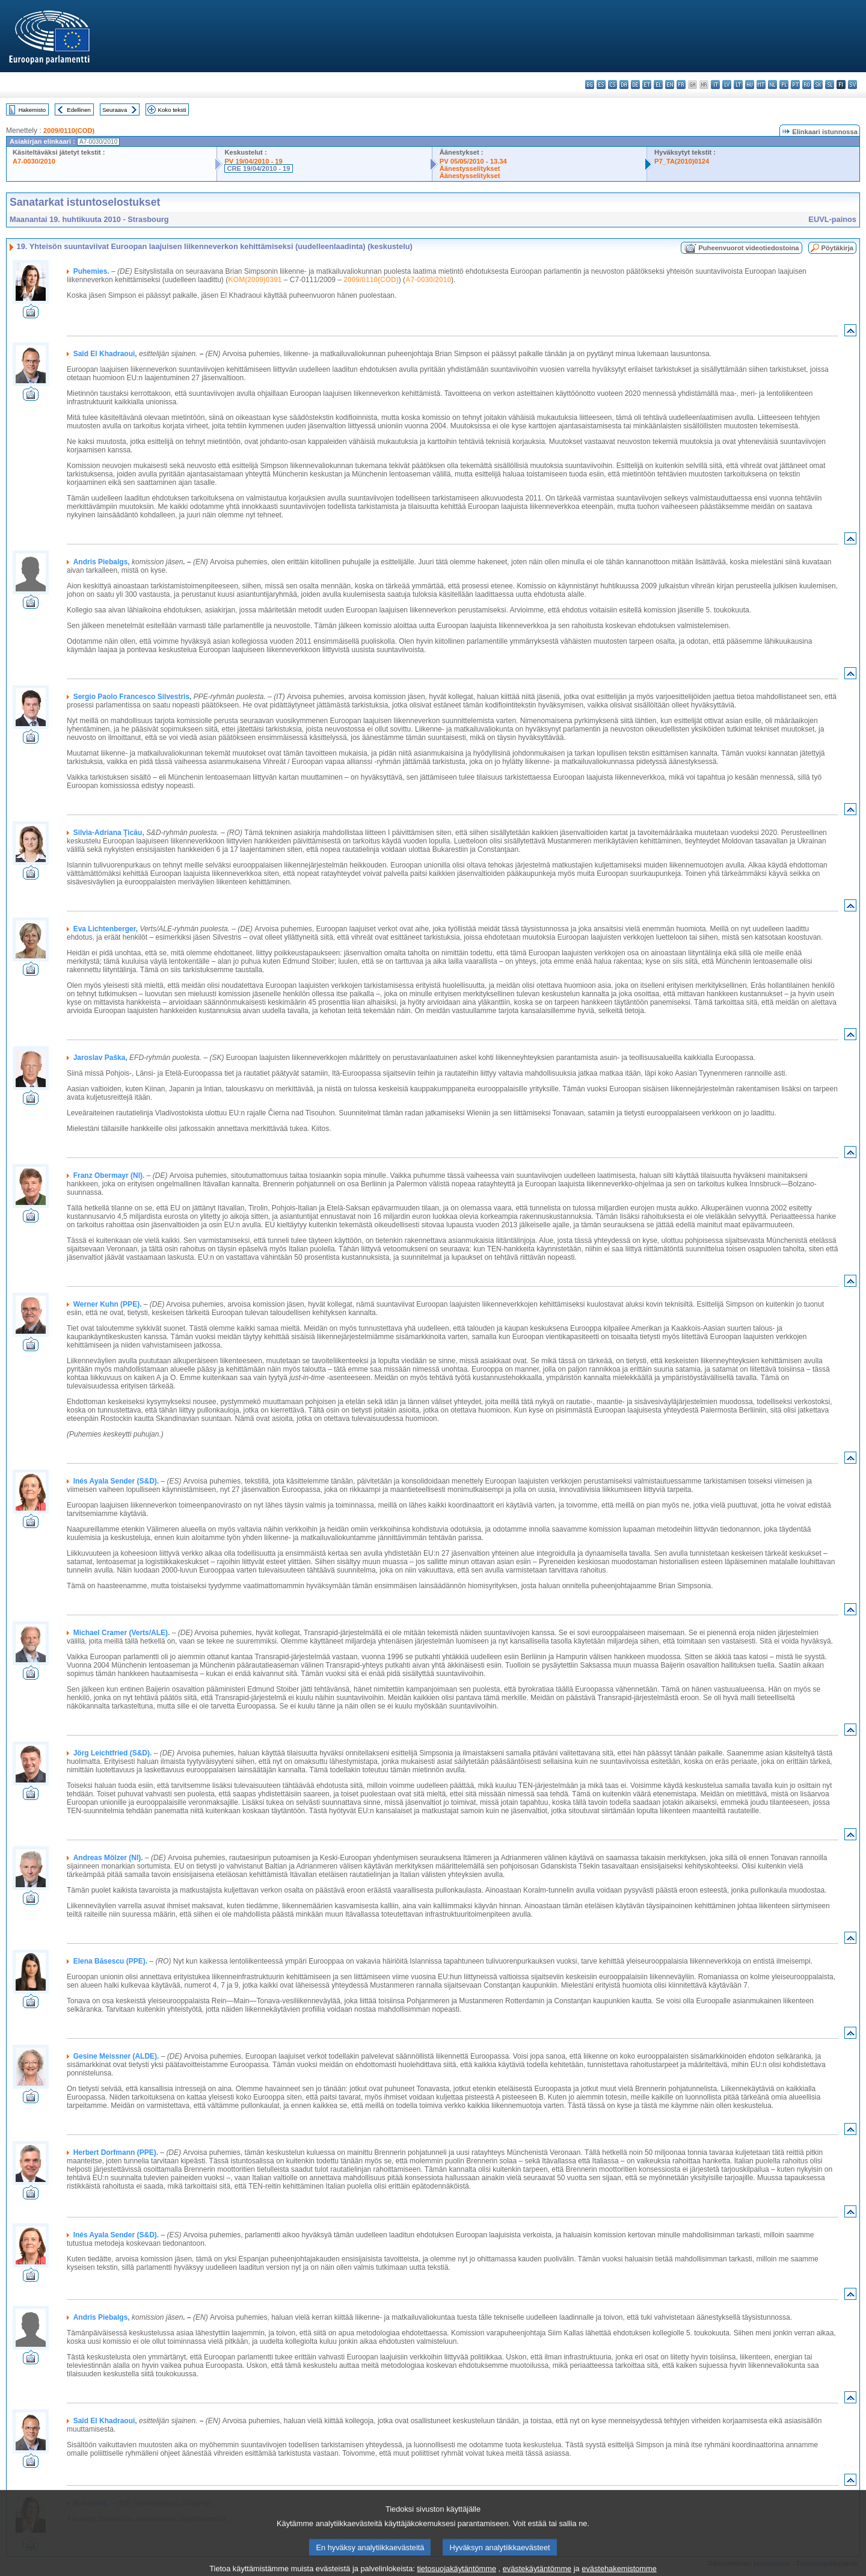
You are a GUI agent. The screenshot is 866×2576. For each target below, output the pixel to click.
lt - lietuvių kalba (738, 84)
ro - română (806, 84)
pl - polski (783, 84)
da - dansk (623, 84)
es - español (601, 84)
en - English (669, 84)
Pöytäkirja (837, 247)
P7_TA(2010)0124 (681, 161)
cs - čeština (612, 84)
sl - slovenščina (829, 84)
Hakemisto (32, 109)
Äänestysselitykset (470, 168)
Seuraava (114, 109)
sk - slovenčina (818, 84)
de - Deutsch (635, 84)
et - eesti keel (646, 84)
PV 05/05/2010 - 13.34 (473, 161)
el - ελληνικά (658, 84)
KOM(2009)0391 (254, 280)
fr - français (681, 84)
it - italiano (715, 84)
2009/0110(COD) (68, 130)
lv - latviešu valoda (726, 84)
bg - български (589, 84)
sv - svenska (852, 84)
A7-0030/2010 (34, 161)
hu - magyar (749, 84)
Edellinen (78, 109)
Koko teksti (172, 109)
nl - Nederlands (772, 84)
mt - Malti (761, 84)
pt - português (795, 84)
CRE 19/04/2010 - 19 (258, 168)
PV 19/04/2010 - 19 (253, 161)
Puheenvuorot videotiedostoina (748, 247)
